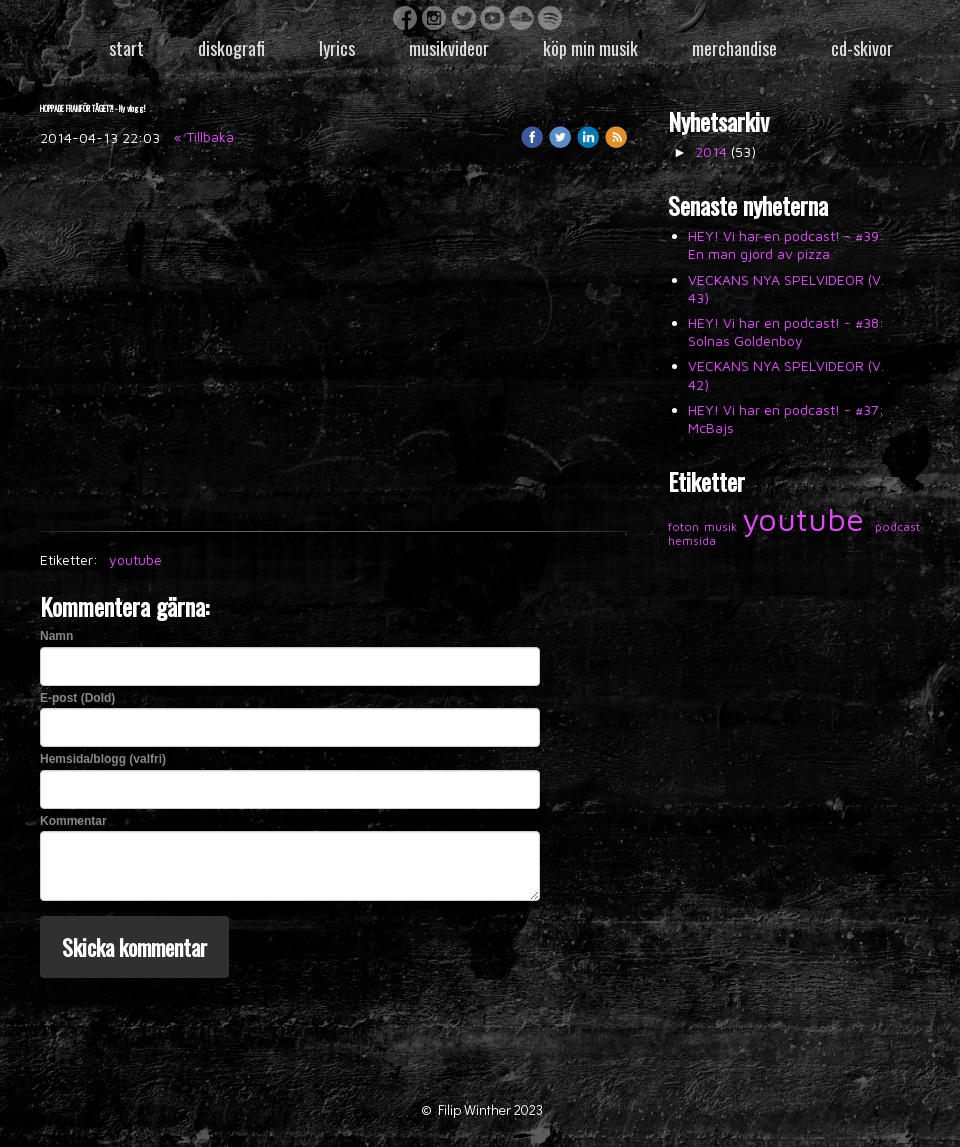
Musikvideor (449, 48)
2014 (711, 151)
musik (723, 526)
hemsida (692, 540)
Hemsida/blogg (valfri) (103, 759)
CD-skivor (862, 48)
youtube (135, 559)
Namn (56, 636)
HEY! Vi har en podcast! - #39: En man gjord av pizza (786, 244)
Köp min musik (590, 48)
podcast (897, 526)
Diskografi (231, 48)
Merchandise (734, 48)
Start (126, 48)
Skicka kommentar (134, 947)
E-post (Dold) (77, 698)
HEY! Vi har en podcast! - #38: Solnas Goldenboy (786, 331)
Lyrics (337, 48)
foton (686, 526)
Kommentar (73, 821)
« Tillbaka (204, 136)
